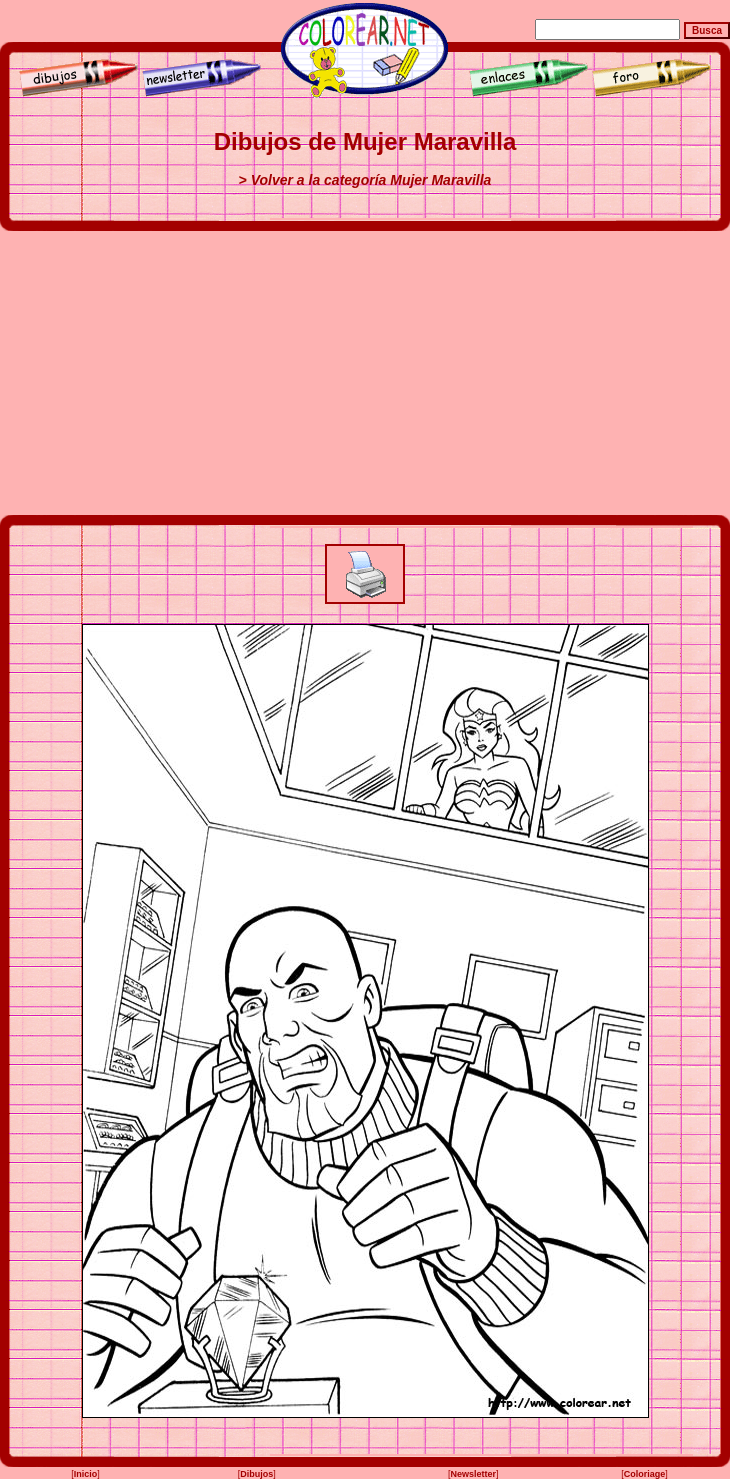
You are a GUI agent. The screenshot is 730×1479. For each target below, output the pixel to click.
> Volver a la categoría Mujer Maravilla (365, 180)
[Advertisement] (365, 373)
